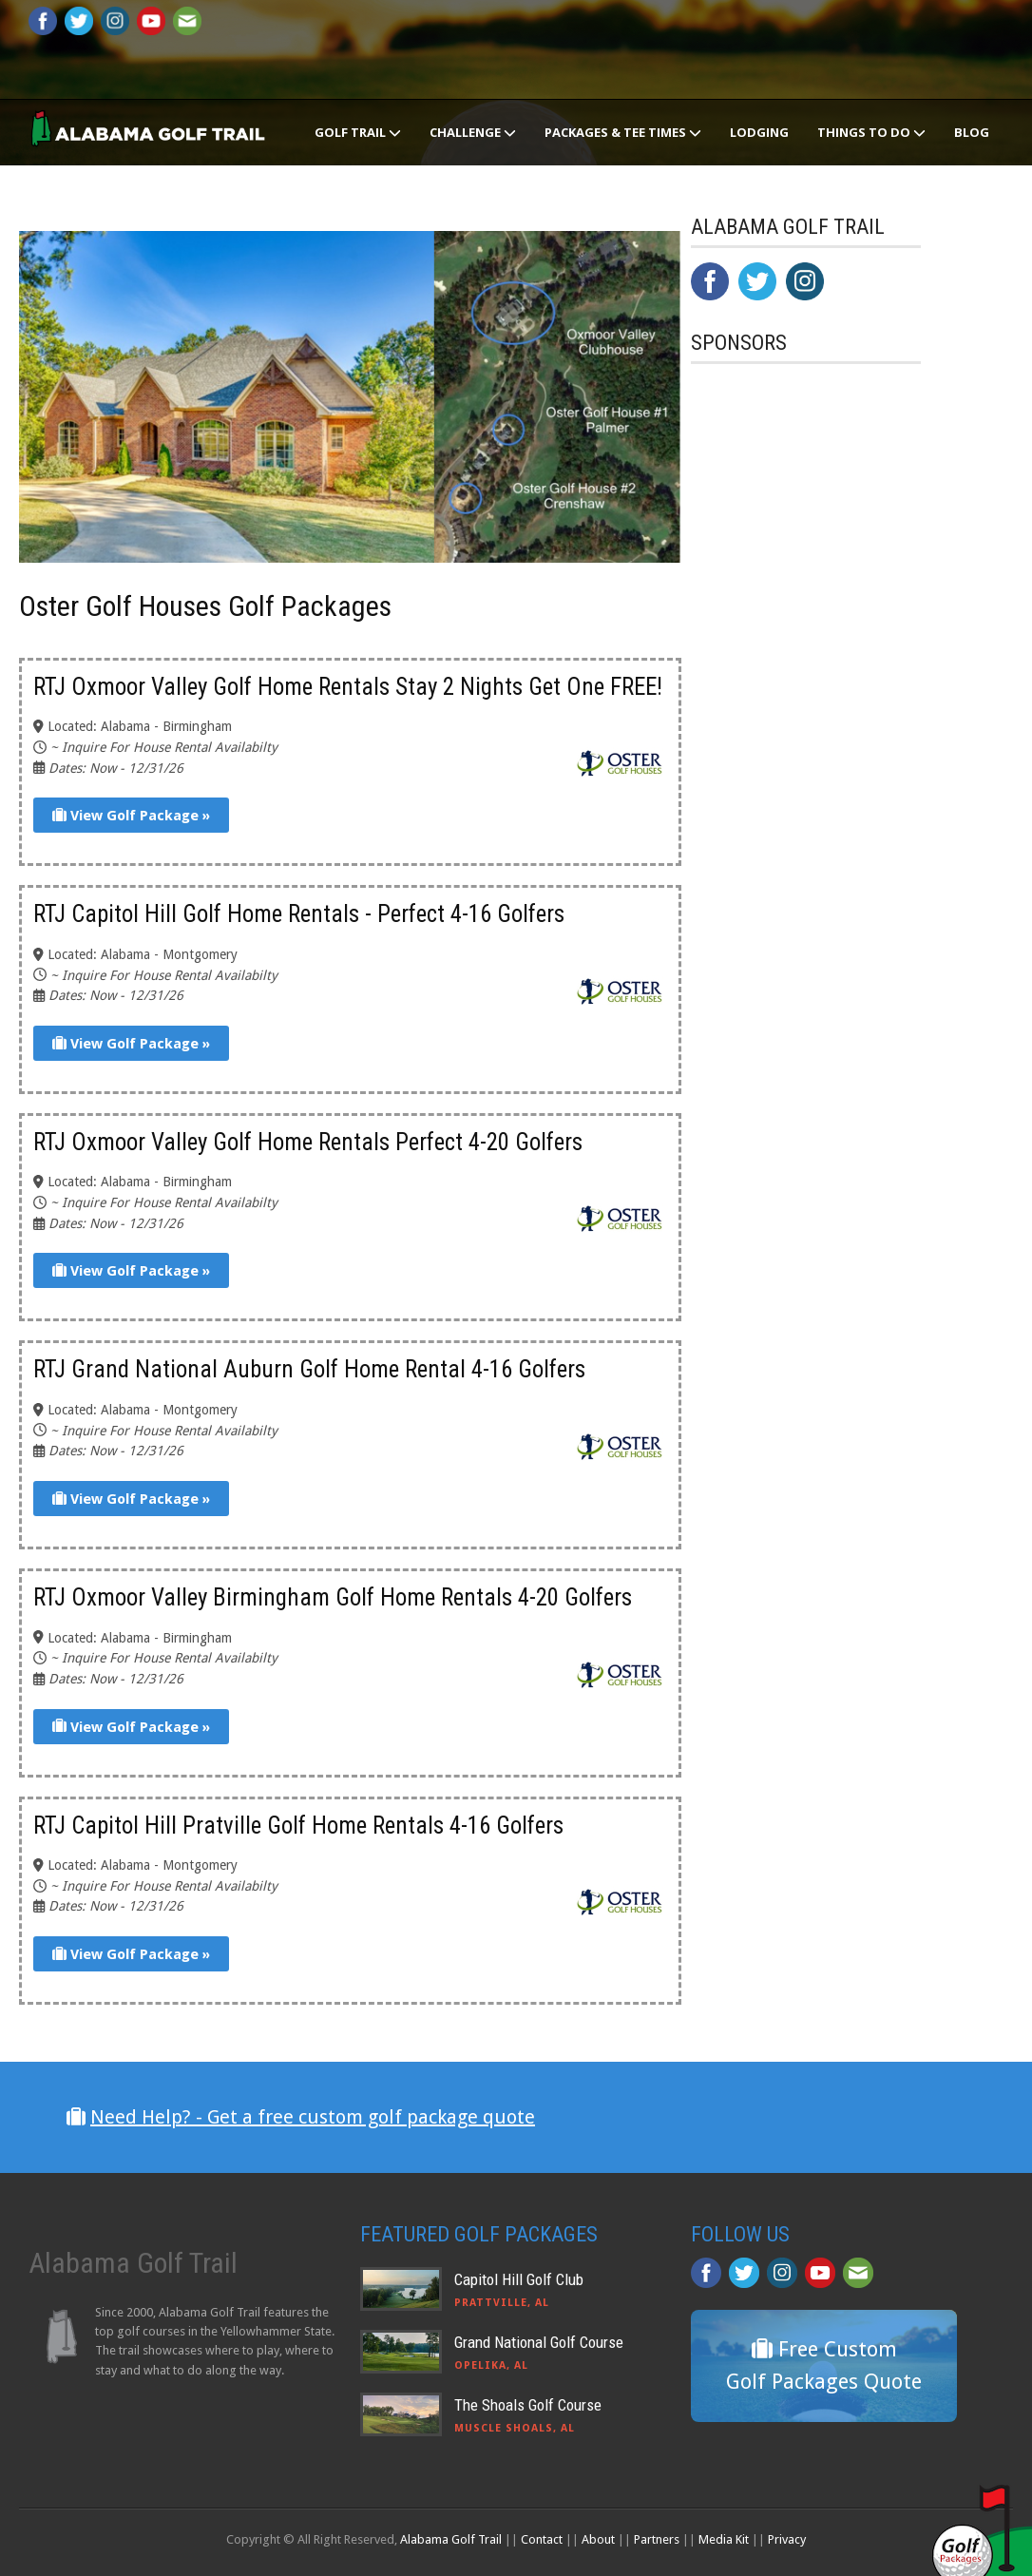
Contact (542, 2539)
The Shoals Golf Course (528, 2404)
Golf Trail (358, 132)
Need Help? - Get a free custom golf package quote (312, 2116)
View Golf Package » (131, 815)
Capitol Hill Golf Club (518, 2279)
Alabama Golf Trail (451, 2539)
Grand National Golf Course (538, 2342)
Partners (656, 2539)
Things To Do (871, 132)
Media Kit (723, 2539)
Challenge (473, 132)
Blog (971, 132)
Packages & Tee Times (623, 132)
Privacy (787, 2539)
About (598, 2539)
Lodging (759, 132)
